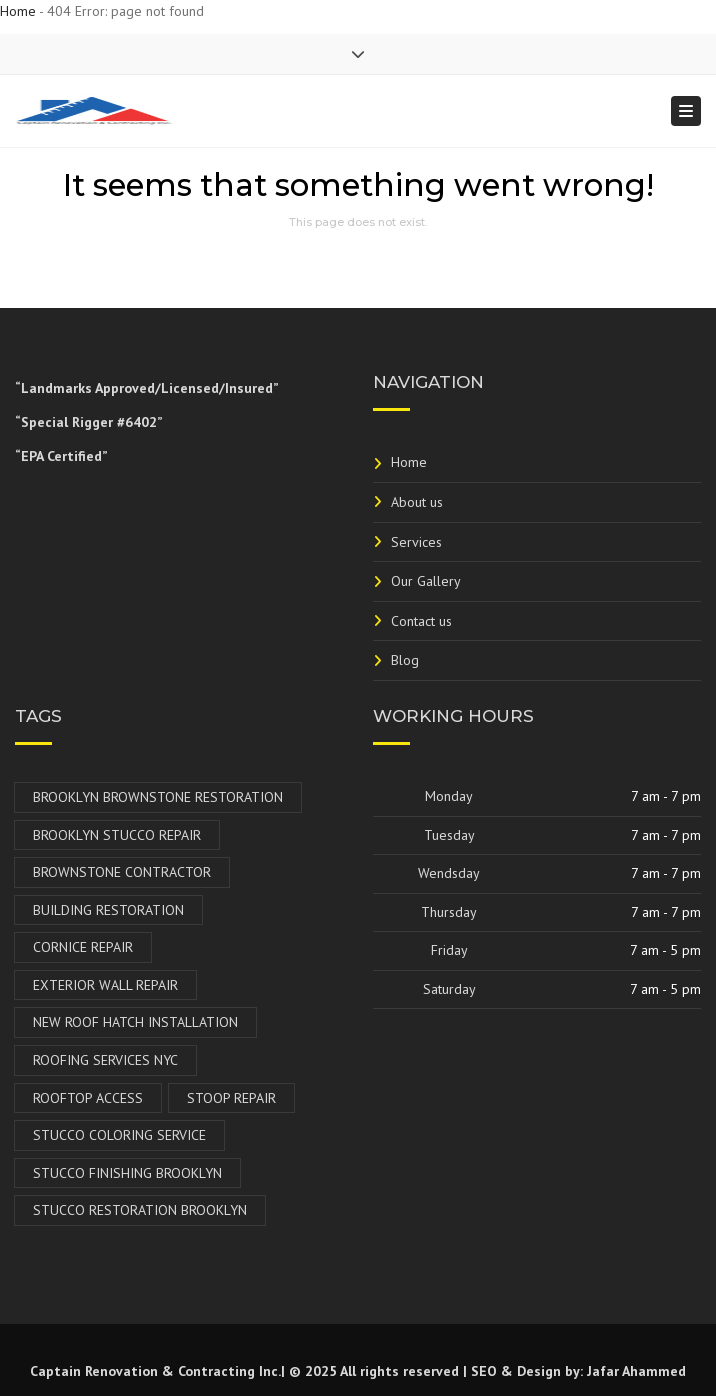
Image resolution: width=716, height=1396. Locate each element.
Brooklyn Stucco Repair (117, 835)
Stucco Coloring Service (119, 1135)
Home (18, 11)
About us (417, 502)
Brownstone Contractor (122, 872)
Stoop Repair (231, 1098)
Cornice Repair (83, 947)
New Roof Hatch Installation (135, 1022)
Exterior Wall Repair (105, 985)
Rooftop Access (88, 1098)
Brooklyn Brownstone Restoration (158, 797)
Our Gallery (426, 581)
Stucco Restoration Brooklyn (140, 1210)
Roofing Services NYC (105, 1060)
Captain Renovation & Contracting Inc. (155, 1371)
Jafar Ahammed (636, 1371)
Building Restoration (108, 910)
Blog (405, 660)
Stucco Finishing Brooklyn (127, 1173)
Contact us (421, 621)
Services (416, 542)
